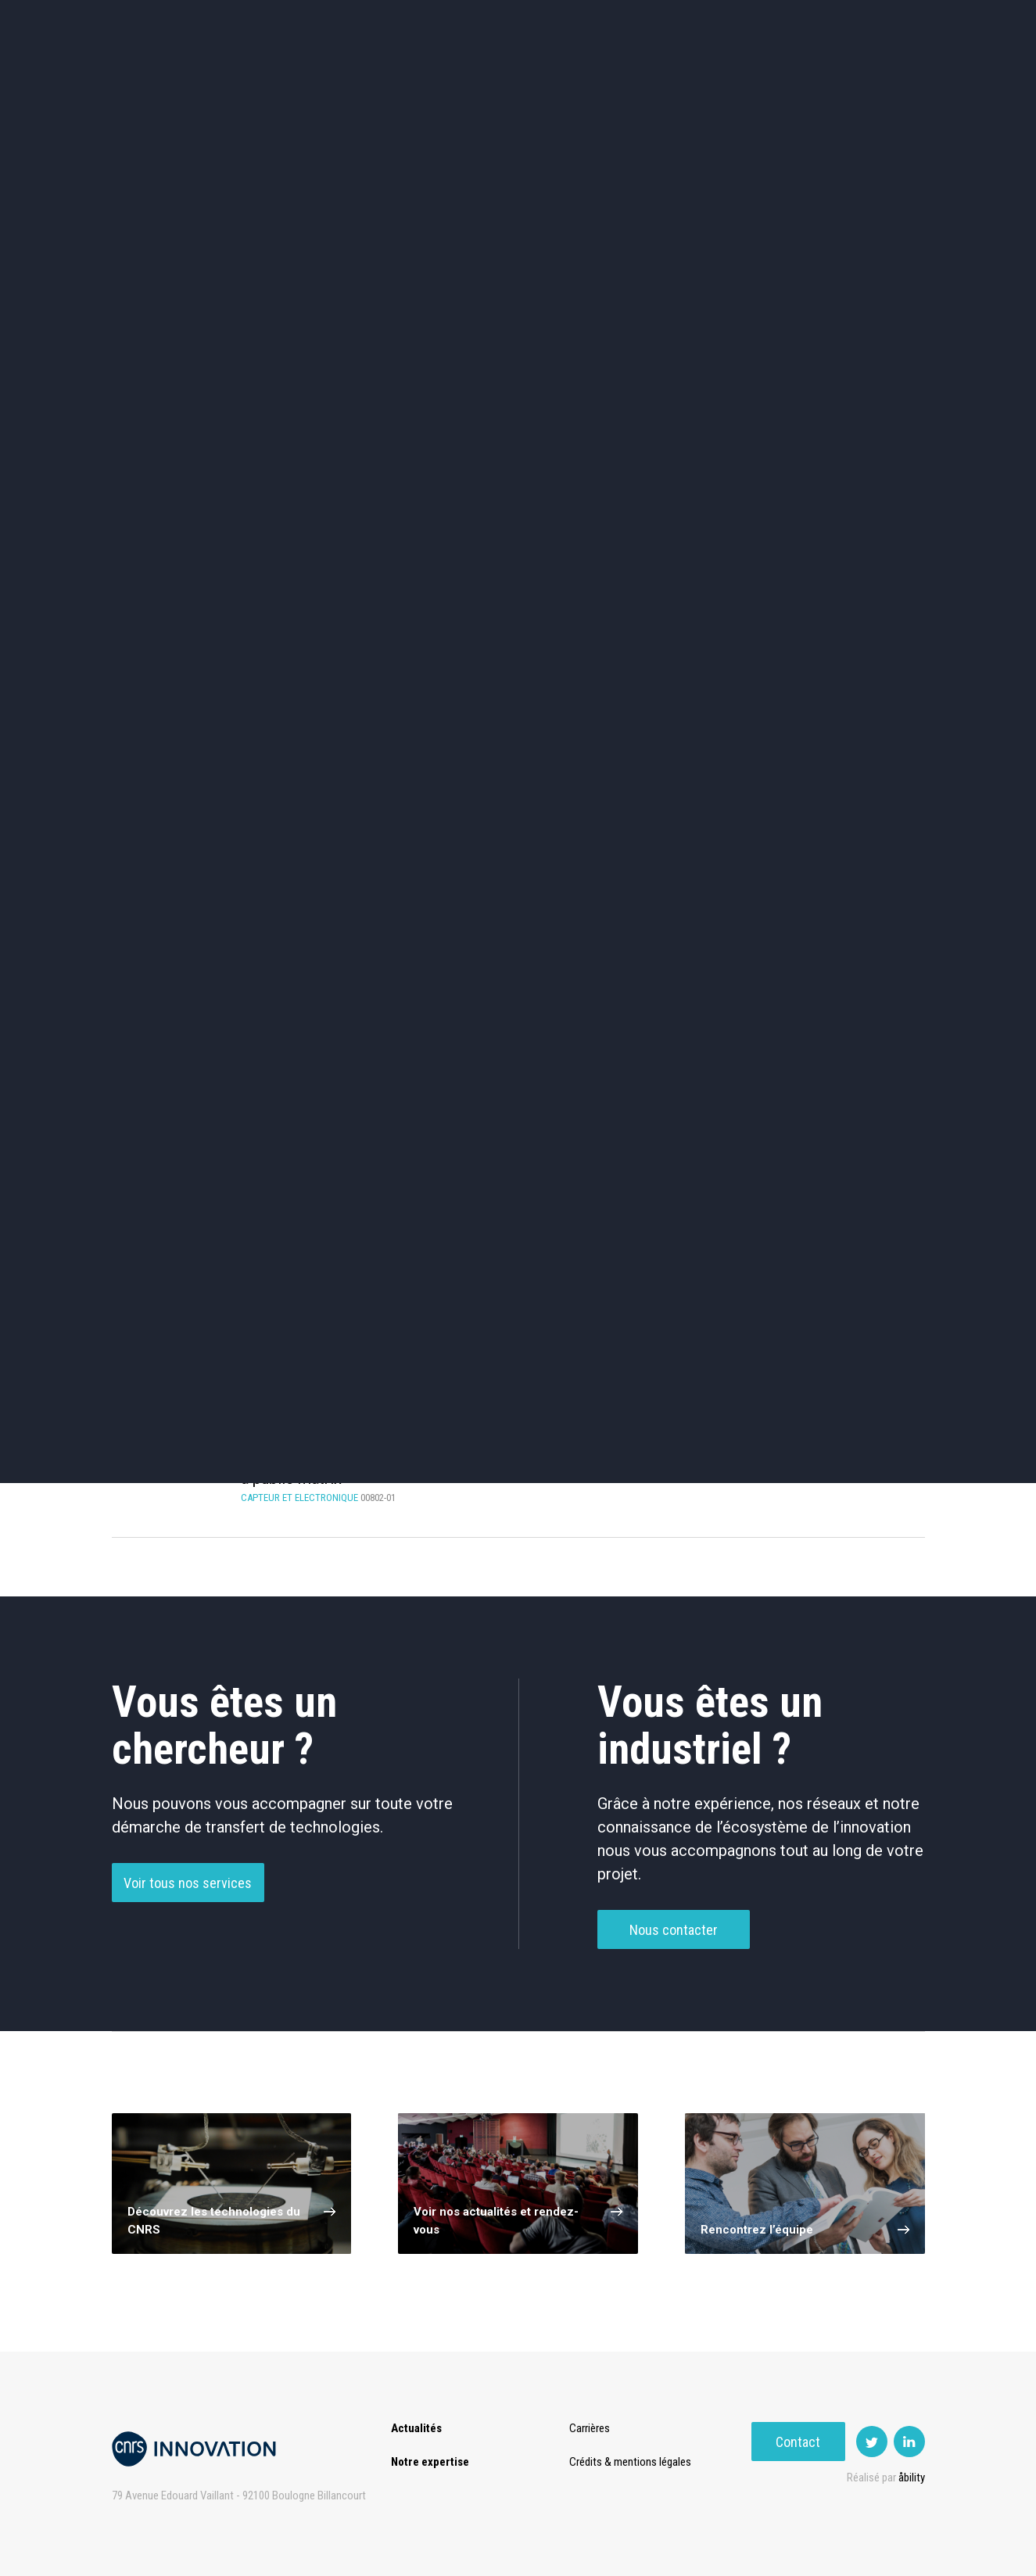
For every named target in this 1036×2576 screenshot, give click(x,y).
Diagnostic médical (186, 610)
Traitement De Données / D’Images (356, 1111)
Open (637, 78)
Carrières (592, 2428)
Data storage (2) (188, 1270)
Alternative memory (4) (524, 1215)
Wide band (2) (692, 1270)
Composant (356, 1052)
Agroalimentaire (849, 477)
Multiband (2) (355, 1270)
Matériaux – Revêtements (352, 610)
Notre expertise (430, 2462)
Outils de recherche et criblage (683, 610)
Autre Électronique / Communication (524, 1111)
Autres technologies (850, 610)
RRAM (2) (524, 1270)
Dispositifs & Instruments (352, 544)
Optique (518, 610)
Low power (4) (692, 1215)
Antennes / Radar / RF (188, 1052)
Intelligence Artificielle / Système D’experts (524, 1052)
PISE (694, 78)
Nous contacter (673, 1961)
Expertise (323, 78)
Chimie (186, 544)
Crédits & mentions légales (633, 2462)
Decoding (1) (188, 1215)
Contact (877, 78)
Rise (581, 78)
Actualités (238, 78)
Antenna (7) (356, 1215)
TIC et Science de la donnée (518, 477)
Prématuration (500, 78)
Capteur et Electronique (518, 544)
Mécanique (684, 544)
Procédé (188, 1111)
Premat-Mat (769, 78)
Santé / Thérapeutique (850, 544)
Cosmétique (352, 477)
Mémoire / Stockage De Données (692, 1052)
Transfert (404, 78)
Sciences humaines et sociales (684, 477)
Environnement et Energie (187, 477)
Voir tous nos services (188, 1914)
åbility (911, 2477)
